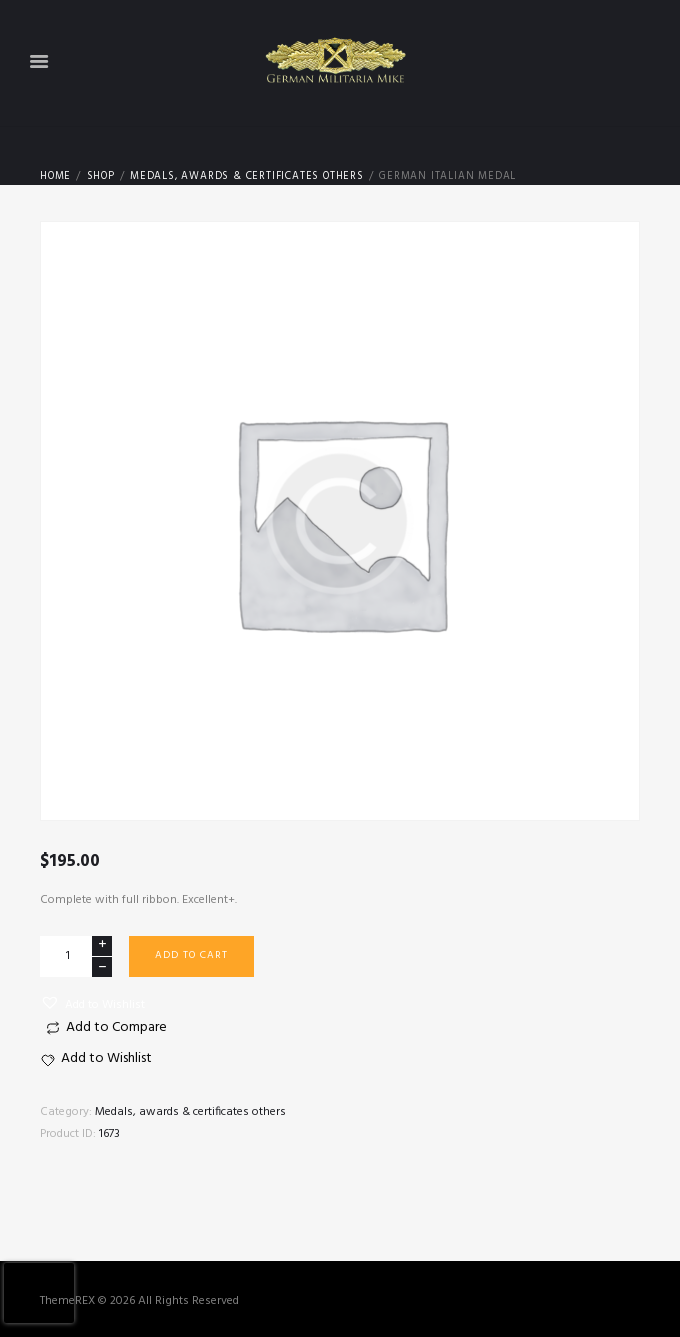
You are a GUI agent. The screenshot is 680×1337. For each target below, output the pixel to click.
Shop (101, 177)
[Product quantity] (76, 956)
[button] (92, 1004)
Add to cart (191, 955)
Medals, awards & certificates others (247, 177)
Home (55, 177)
